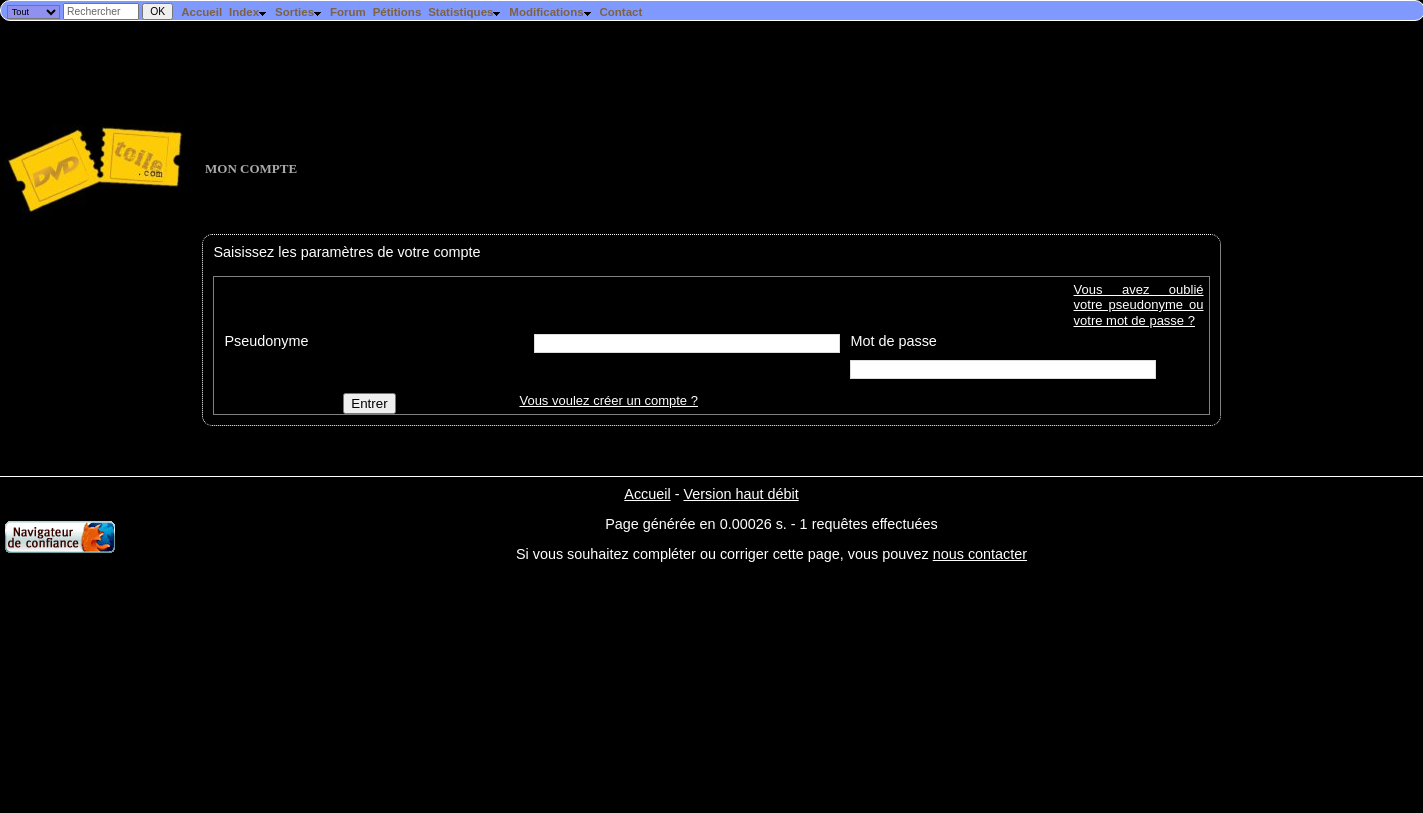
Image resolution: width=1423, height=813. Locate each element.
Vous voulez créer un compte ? (608, 400)
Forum (348, 12)
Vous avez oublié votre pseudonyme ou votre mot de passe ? (1139, 305)
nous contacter (980, 554)
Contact (620, 12)
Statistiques (465, 12)
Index (248, 12)
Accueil (201, 12)
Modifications (550, 12)
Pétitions (397, 12)
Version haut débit (740, 494)
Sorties (299, 12)
